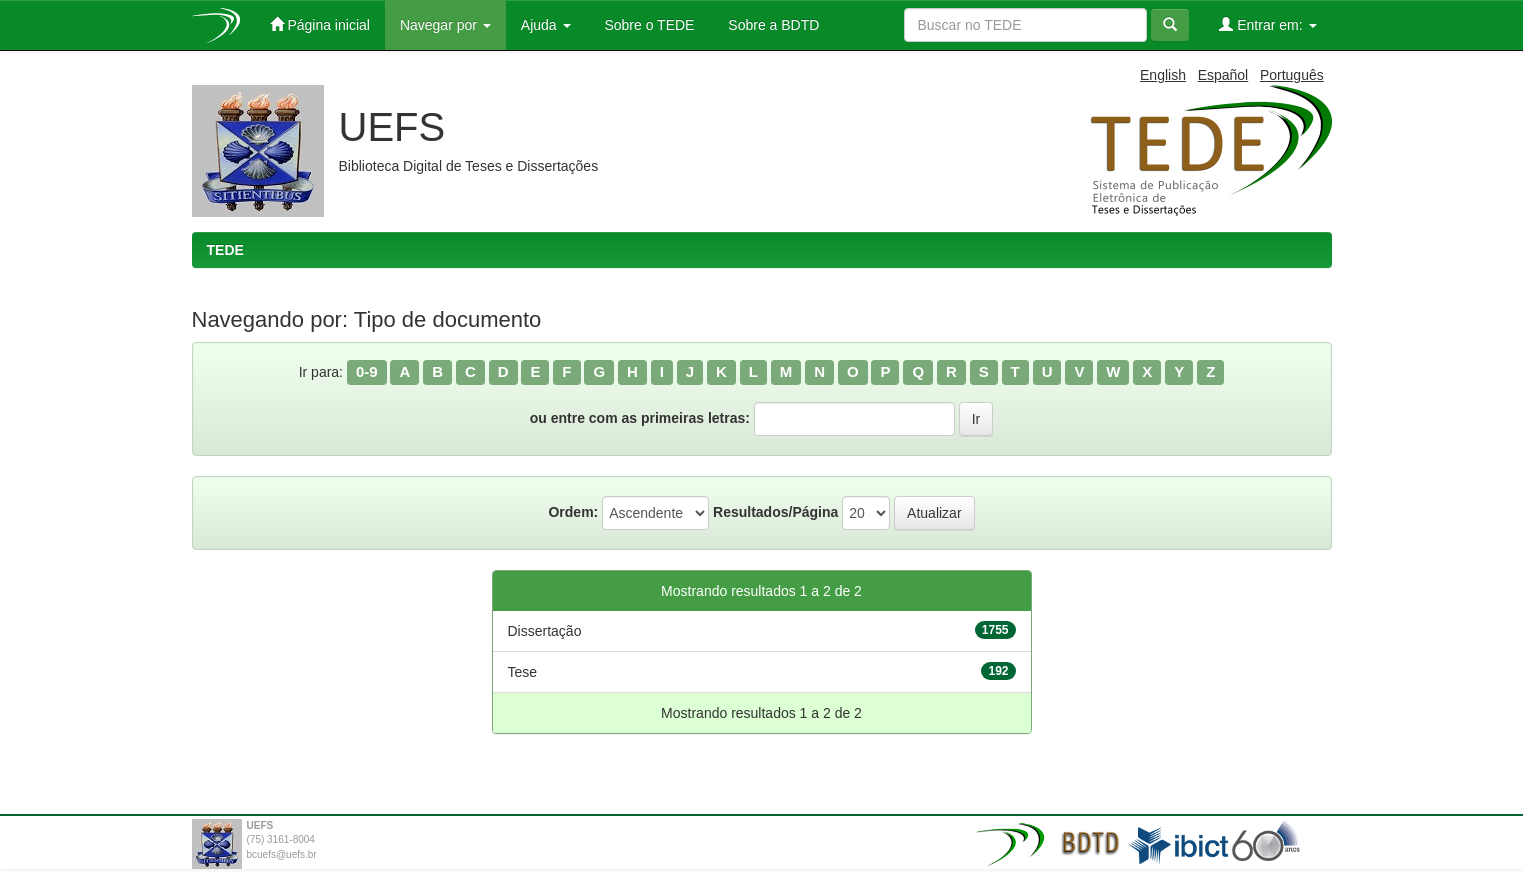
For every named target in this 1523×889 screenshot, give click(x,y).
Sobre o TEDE (648, 25)
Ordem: (573, 512)
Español (1223, 75)
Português (1292, 75)
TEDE (225, 250)
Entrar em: (1267, 24)
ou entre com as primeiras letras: (640, 418)
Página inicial (320, 24)
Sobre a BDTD (771, 25)
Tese (523, 672)
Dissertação (545, 631)
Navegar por (445, 25)
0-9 (367, 371)
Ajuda (546, 25)
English (1163, 75)
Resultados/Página (775, 512)
